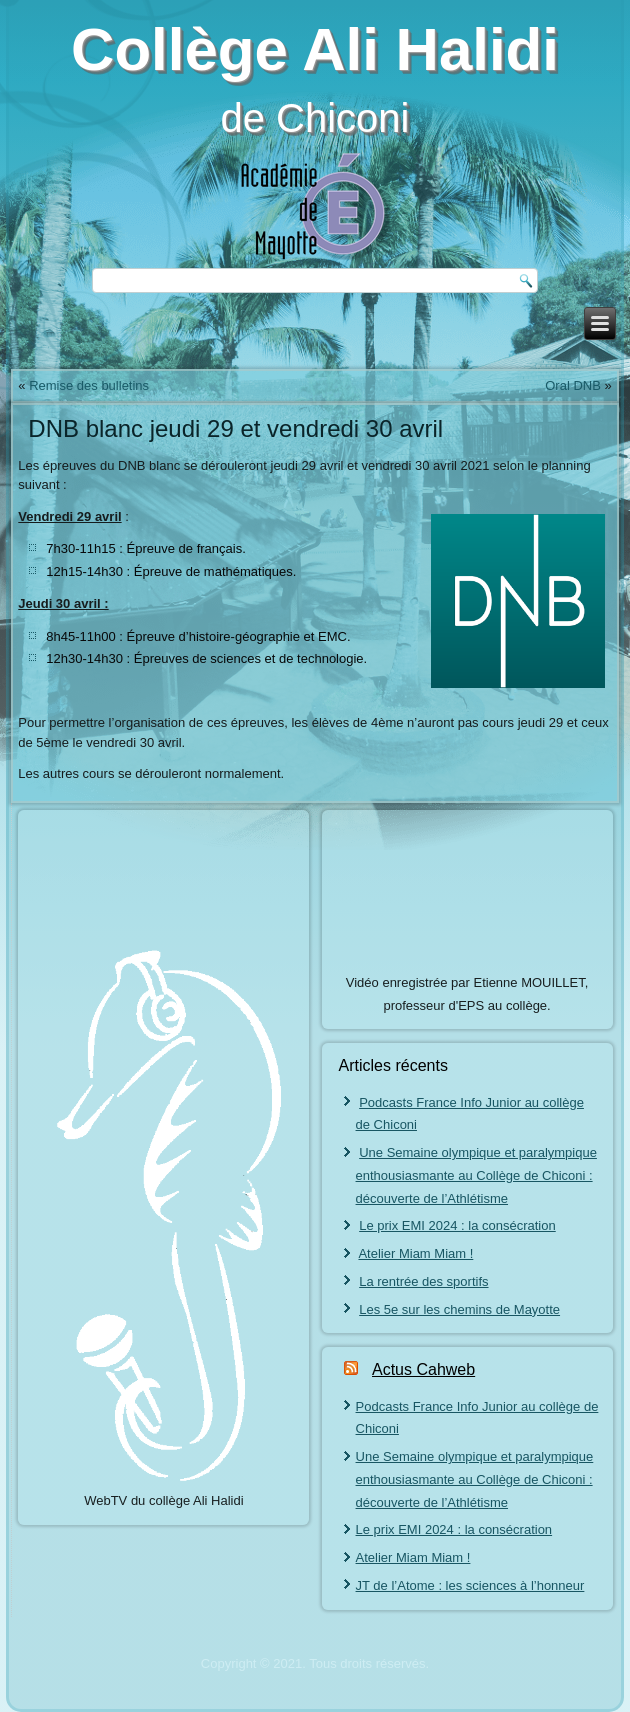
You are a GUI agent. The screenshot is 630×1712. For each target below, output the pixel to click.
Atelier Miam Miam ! (415, 1253)
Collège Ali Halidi (315, 49)
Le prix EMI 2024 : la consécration (457, 1225)
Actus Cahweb (423, 1369)
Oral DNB (573, 385)
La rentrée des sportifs (423, 1281)
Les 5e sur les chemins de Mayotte (459, 1309)
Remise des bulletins (89, 385)
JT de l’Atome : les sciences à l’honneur (470, 1585)
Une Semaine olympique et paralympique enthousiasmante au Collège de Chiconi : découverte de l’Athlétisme (476, 1175)
